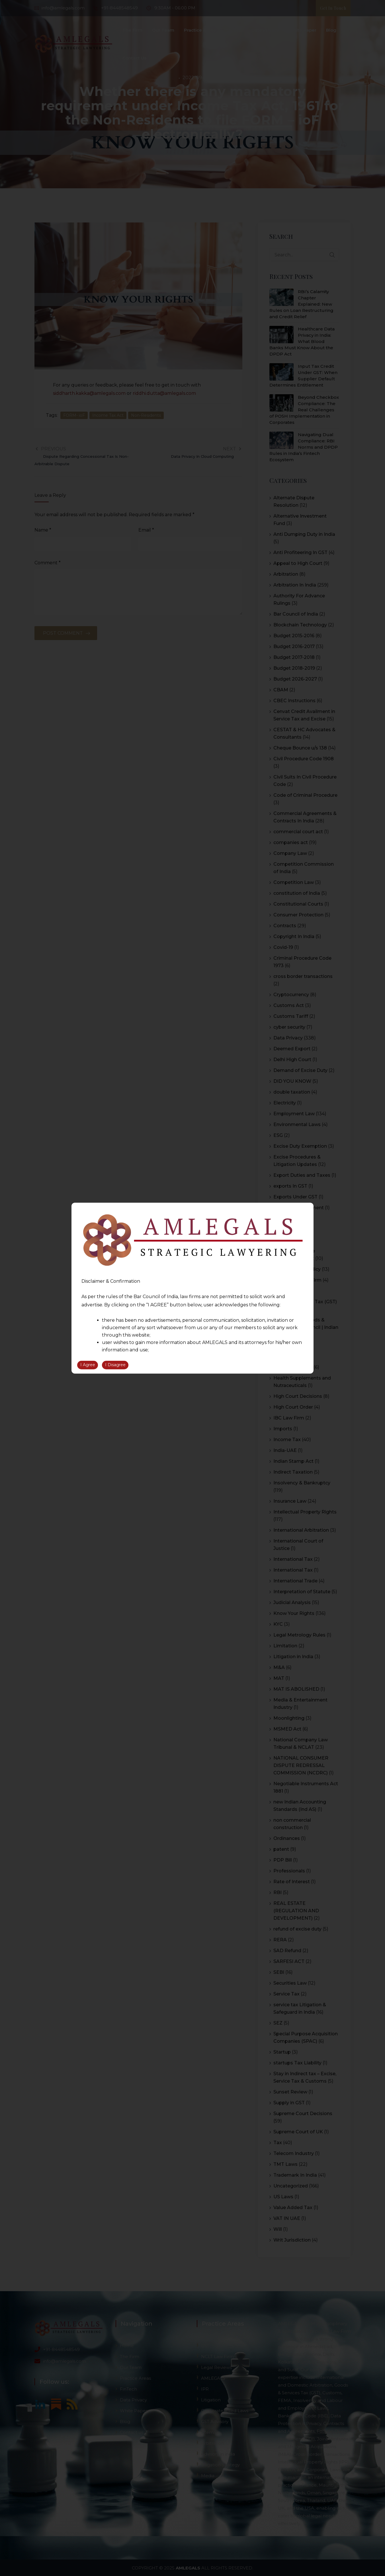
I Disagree (115, 1364)
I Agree (87, 1364)
